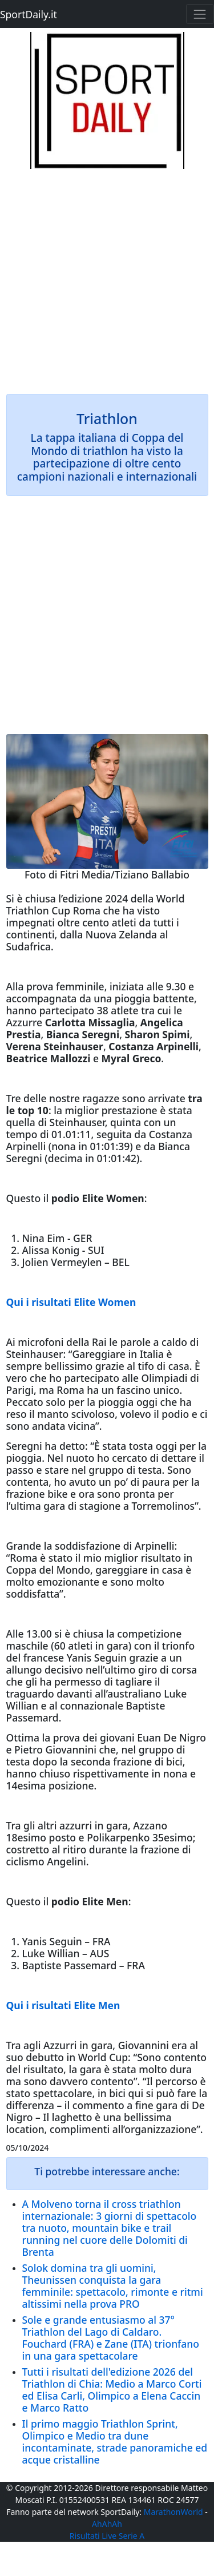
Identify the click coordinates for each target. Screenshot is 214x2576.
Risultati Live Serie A (107, 2535)
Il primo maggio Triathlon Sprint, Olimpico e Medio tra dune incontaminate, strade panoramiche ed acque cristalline (115, 2441)
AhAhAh (107, 2523)
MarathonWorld (173, 2511)
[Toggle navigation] (200, 14)
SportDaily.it (28, 14)
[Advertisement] (107, 276)
